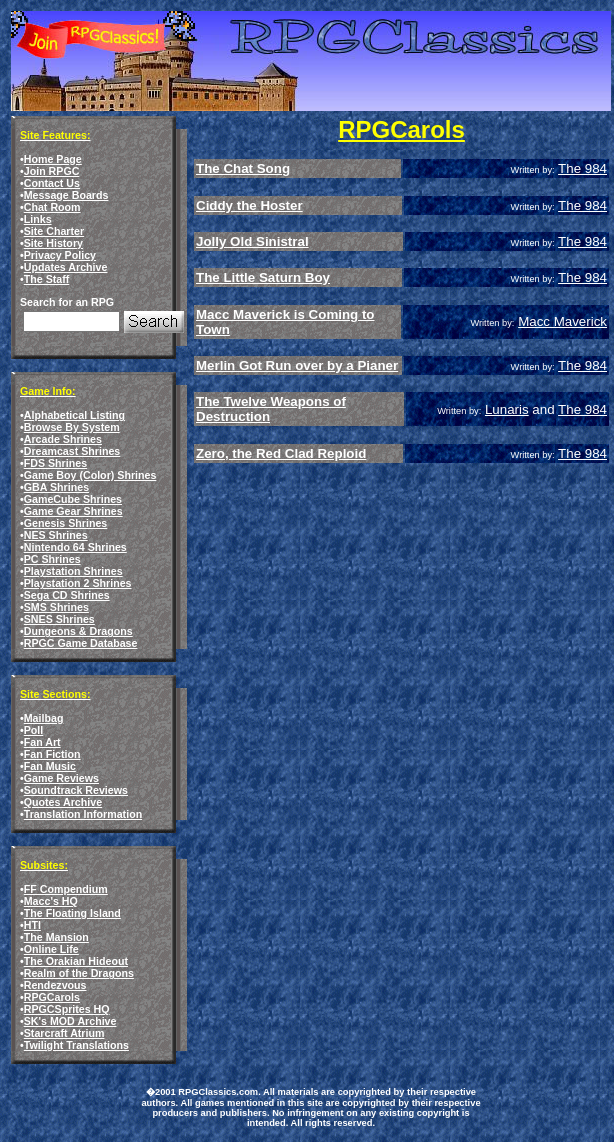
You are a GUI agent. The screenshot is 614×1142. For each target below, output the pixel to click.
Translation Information (83, 814)
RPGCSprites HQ (67, 1009)
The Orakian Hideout (76, 961)
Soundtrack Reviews (76, 790)
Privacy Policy (60, 255)
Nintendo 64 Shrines (75, 547)
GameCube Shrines (73, 499)
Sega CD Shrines (67, 595)
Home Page (53, 159)
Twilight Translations (76, 1045)
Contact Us (52, 183)
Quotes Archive (63, 802)
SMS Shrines (56, 607)
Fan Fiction (52, 754)
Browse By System (72, 427)
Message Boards (66, 195)
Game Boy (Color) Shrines (90, 475)
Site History (53, 243)
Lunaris (507, 409)
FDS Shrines (55, 463)
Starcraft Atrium (64, 1033)
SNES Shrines (59, 619)
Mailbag (44, 718)
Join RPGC (52, 171)
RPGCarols (52, 997)
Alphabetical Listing (74, 415)
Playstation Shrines (73, 571)
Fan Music (50, 766)
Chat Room (52, 207)
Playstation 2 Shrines (78, 583)
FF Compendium (66, 889)
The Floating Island (72, 913)
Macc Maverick (562, 321)
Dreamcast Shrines (72, 451)
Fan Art (42, 742)
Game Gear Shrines (73, 511)
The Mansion (56, 937)
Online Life (51, 949)
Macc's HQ (51, 901)
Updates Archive (66, 267)
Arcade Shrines (63, 439)
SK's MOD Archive (70, 1021)
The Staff (47, 279)
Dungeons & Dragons (78, 631)
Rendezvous (55, 985)
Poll (34, 730)
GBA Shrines (56, 487)
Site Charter (54, 231)
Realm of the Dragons (79, 973)
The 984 (582, 168)
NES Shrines (56, 535)
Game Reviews (61, 778)
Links (38, 219)
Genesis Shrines (66, 523)
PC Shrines (52, 559)
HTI (32, 925)
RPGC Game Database (81, 643)
